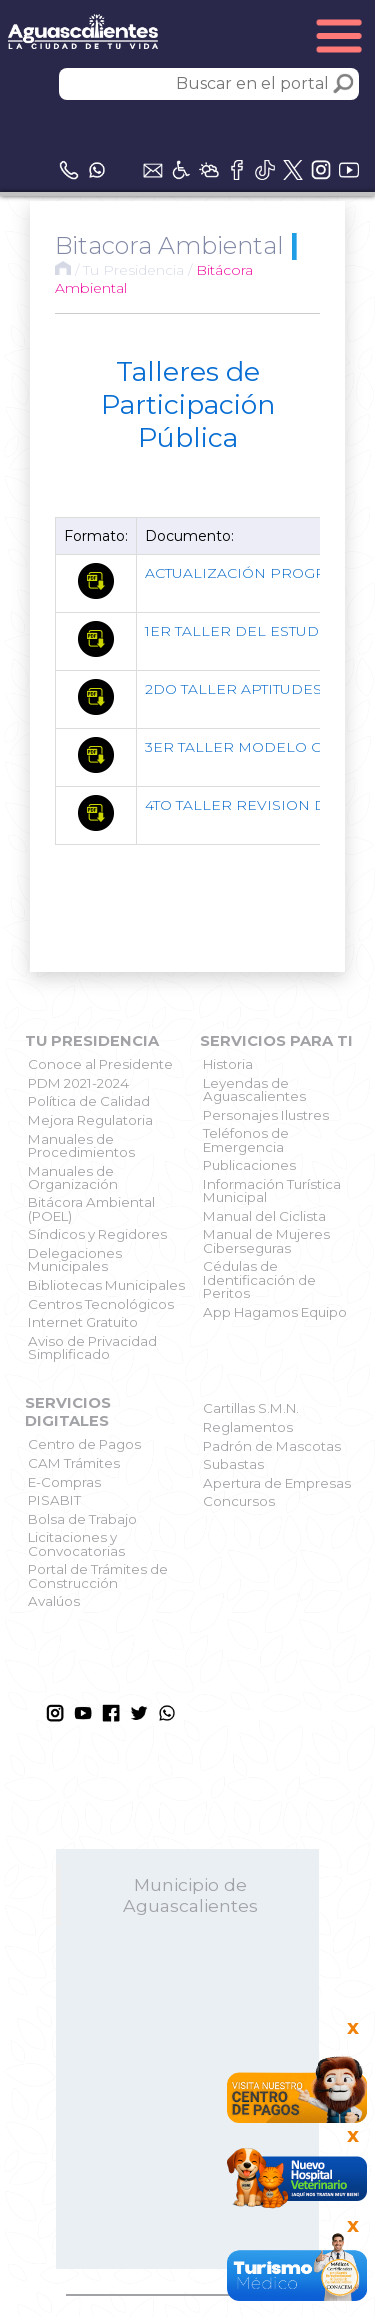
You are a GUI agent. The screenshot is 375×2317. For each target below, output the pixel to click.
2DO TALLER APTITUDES (233, 689)
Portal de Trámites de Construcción (98, 1575)
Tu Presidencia (133, 270)
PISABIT (54, 1500)
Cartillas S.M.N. (251, 1408)
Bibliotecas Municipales (106, 1285)
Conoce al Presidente (100, 1064)
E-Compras (64, 1482)
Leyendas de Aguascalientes (254, 1089)
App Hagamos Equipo (275, 1312)
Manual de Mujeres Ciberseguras (266, 1240)
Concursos (239, 1501)
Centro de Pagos (84, 1444)
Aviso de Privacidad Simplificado (92, 1347)
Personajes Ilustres (266, 1115)
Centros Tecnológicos (101, 1304)
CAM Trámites (74, 1463)
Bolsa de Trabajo (82, 1519)
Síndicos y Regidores (97, 1234)
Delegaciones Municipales (75, 1259)
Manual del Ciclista (264, 1216)
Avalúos (54, 1601)
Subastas (233, 1464)
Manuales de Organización (73, 1177)
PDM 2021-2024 (78, 1083)
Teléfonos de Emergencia (246, 1139)
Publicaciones (249, 1165)
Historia (228, 1064)
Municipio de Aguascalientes (190, 1895)
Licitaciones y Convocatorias (76, 1543)
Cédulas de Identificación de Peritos (259, 1279)
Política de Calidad (89, 1101)
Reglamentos (248, 1427)
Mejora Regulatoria (90, 1120)
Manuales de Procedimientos (81, 1145)
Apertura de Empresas (277, 1483)
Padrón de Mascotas (272, 1446)
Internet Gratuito (83, 1322)
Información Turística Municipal (272, 1190)
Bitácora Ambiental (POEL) (91, 1208)
